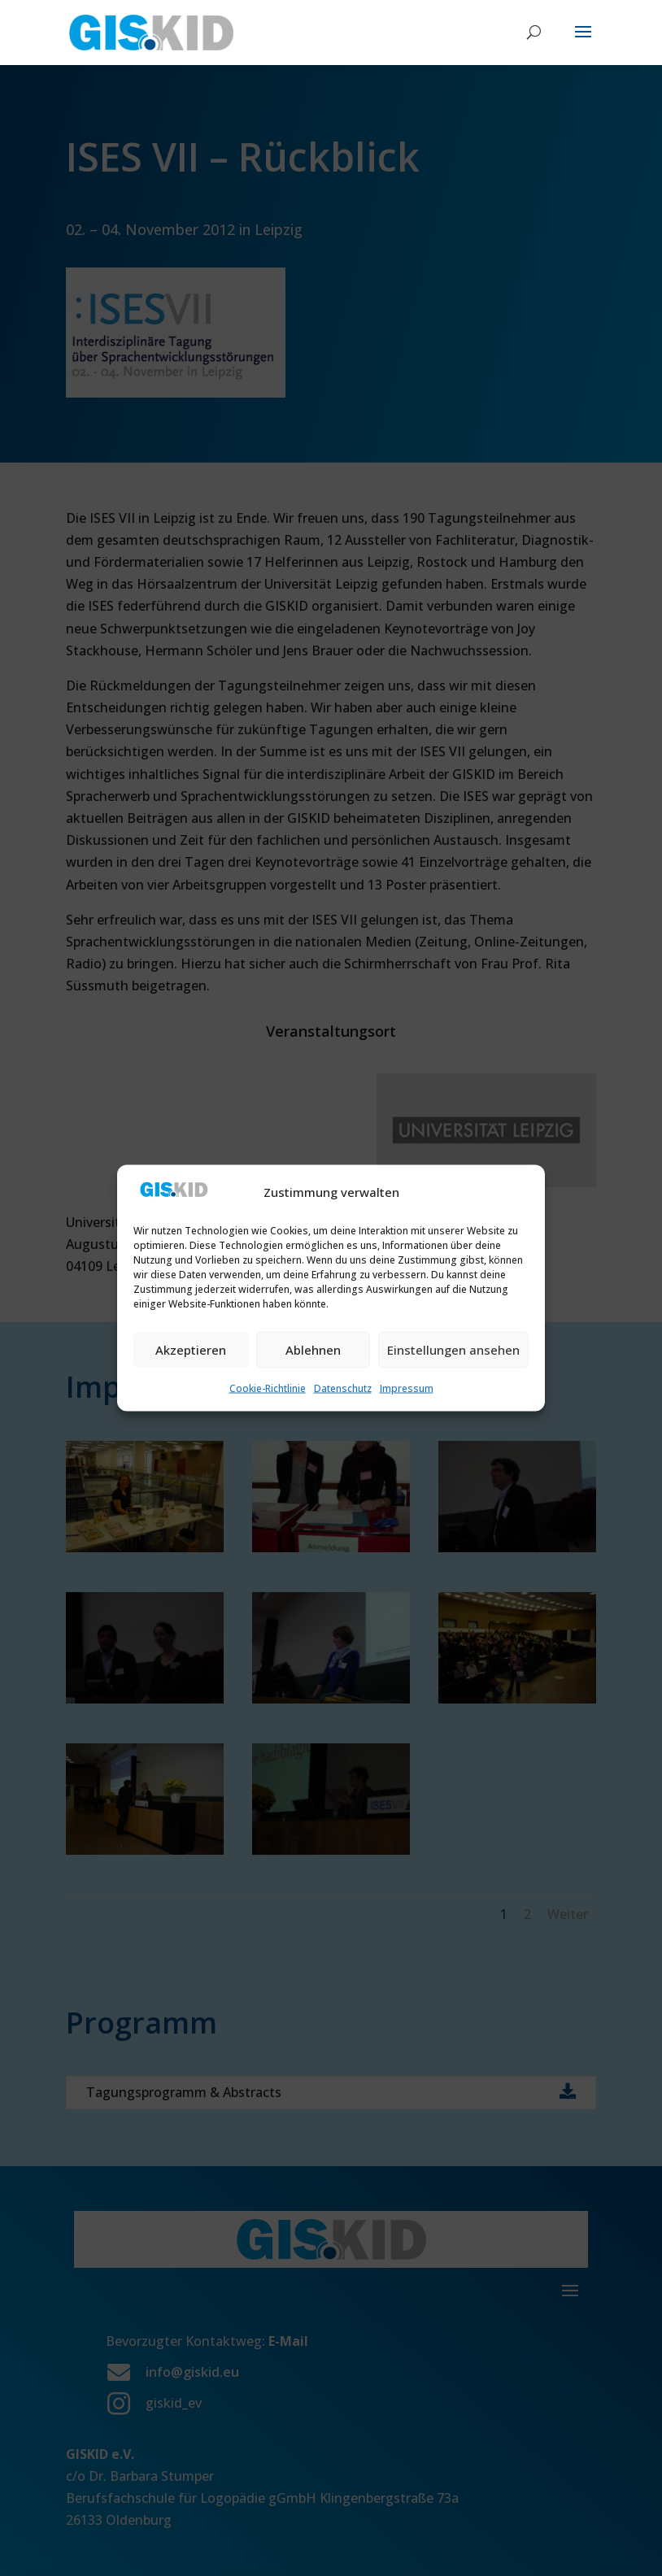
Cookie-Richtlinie (267, 1388)
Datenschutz (343, 1388)
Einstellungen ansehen (453, 1350)
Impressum (406, 1388)
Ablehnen (313, 1350)
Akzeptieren (190, 1350)
